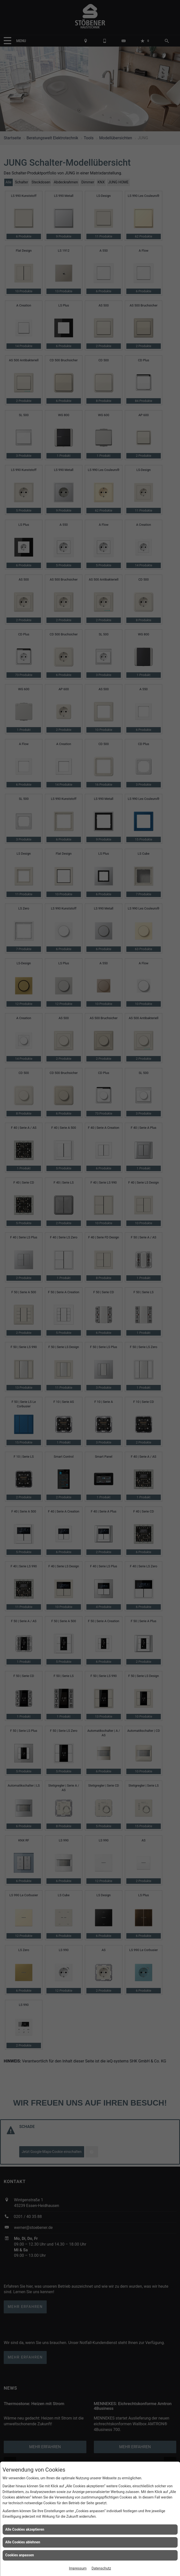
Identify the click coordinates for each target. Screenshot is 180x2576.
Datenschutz (101, 2568)
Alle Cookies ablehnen (22, 2542)
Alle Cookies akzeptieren (24, 2529)
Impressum (77, 2568)
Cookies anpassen (19, 2555)
